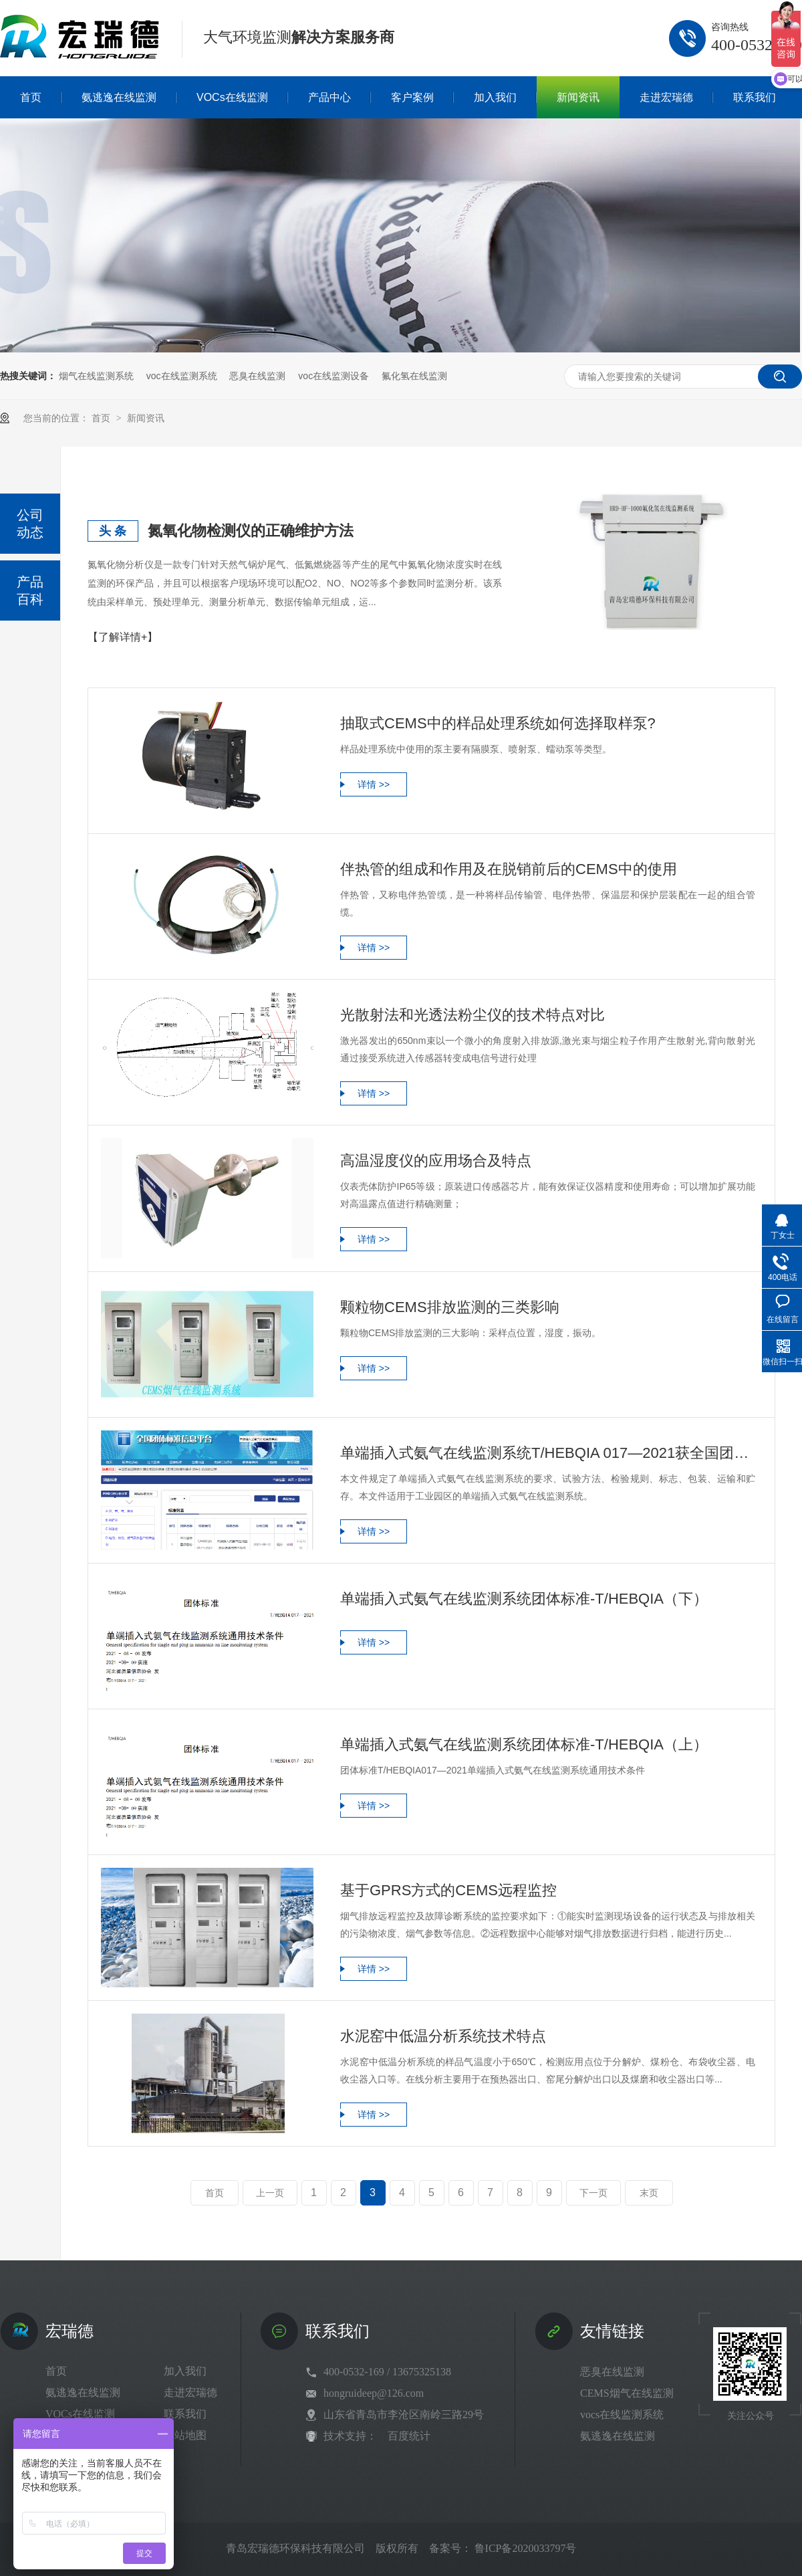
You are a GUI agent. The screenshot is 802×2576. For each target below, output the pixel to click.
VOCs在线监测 (80, 2414)
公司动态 (30, 524)
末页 (649, 2192)
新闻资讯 (145, 418)
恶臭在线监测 (257, 375)
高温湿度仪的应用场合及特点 (435, 1160)
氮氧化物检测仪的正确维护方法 (251, 530)
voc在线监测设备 (333, 375)
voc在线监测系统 (181, 375)
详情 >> (374, 784)
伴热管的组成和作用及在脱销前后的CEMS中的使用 (508, 869)
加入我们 (185, 2371)
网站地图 (185, 2435)
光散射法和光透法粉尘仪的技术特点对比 (472, 1014)
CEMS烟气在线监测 (627, 2393)
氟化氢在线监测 (414, 375)
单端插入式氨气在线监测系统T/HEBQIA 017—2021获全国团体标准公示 (547, 1452)
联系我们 (185, 2414)
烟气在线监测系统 (96, 375)
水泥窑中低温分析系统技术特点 (443, 2036)
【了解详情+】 (123, 637)
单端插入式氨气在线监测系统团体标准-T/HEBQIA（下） (524, 1598)
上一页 (270, 2192)
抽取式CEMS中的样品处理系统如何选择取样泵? (498, 723)
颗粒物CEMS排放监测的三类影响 (449, 1307)
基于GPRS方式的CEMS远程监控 (448, 1890)
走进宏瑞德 (190, 2392)
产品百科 (30, 590)
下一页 (593, 2192)
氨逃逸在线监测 (82, 2392)
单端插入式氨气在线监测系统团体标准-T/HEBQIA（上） (524, 1744)
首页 (102, 418)
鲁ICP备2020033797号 (526, 2548)
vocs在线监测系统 (622, 2414)
